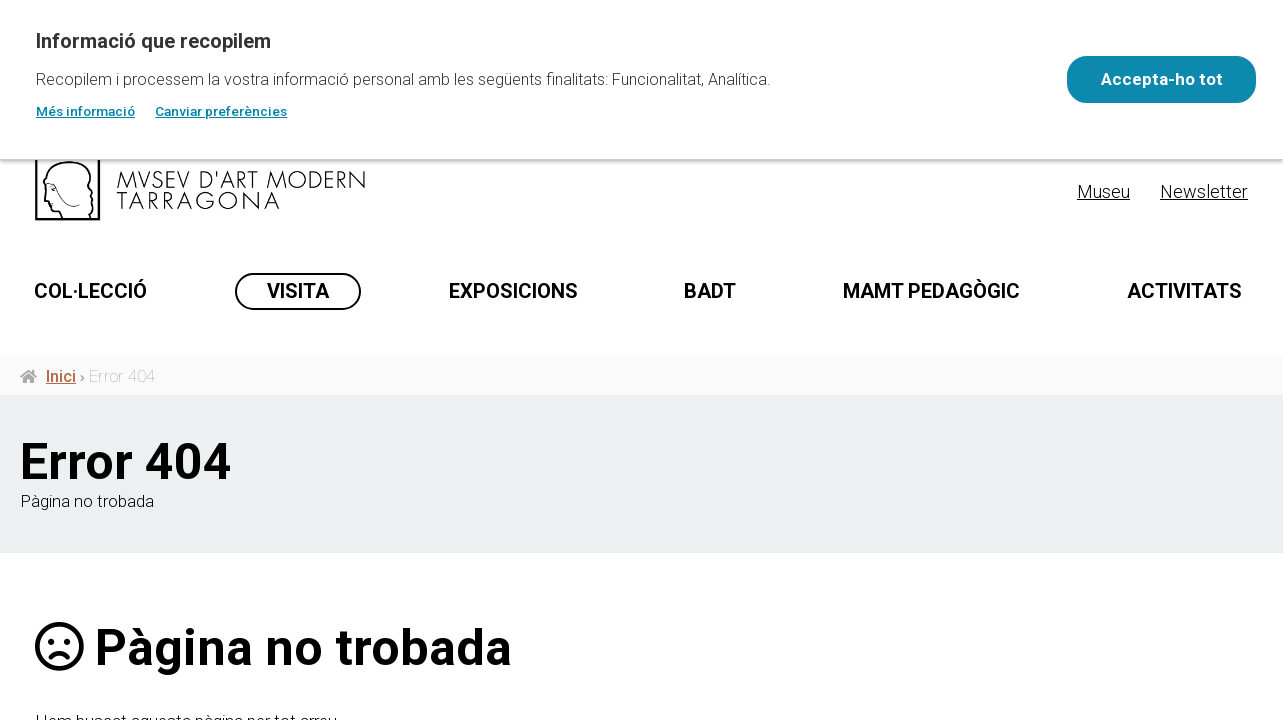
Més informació (85, 111)
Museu (1103, 191)
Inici (61, 451)
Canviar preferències (221, 111)
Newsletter (1204, 191)
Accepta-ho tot (1159, 79)
